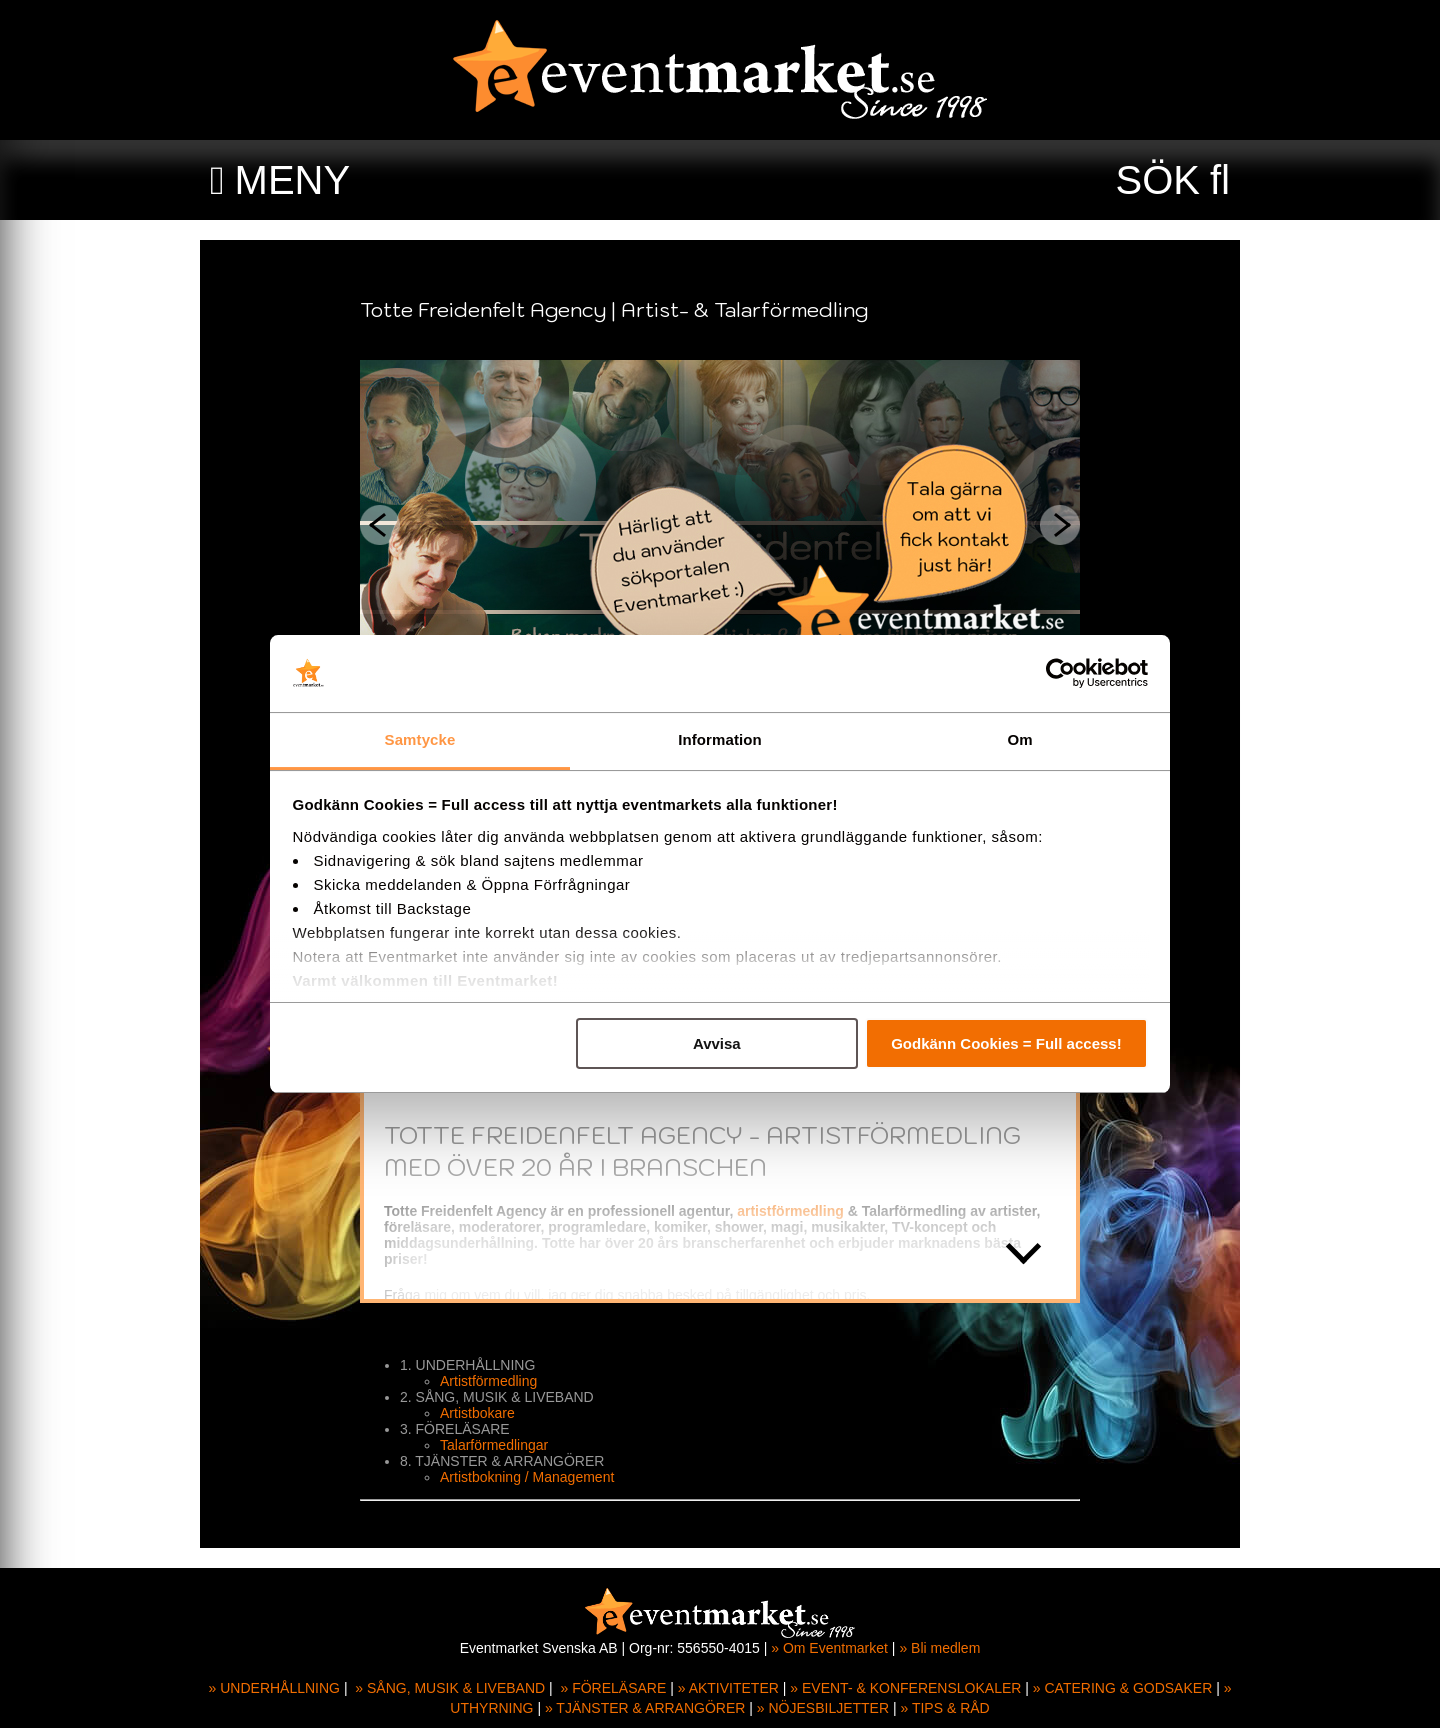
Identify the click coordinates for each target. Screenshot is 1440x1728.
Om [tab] (1019, 739)
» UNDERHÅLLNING (274, 1688)
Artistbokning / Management (527, 1477)
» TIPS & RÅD (945, 1708)
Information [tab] (720, 739)
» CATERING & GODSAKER (1122, 1688)
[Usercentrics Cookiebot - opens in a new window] (1060, 674)
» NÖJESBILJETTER (823, 1708)
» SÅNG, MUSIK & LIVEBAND (450, 1688)
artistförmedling (790, 1211)
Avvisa (717, 1043)
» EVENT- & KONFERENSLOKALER (905, 1688)
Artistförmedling (488, 1381)
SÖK (1158, 180)
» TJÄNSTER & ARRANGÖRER (645, 1708)
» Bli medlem (939, 1648)
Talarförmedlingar (494, 1445)
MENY (293, 180)
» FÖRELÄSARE (613, 1688)
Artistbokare (477, 1413)
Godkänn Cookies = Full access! (1006, 1043)
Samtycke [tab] (420, 739)
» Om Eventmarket (829, 1648)
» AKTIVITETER (728, 1688)
